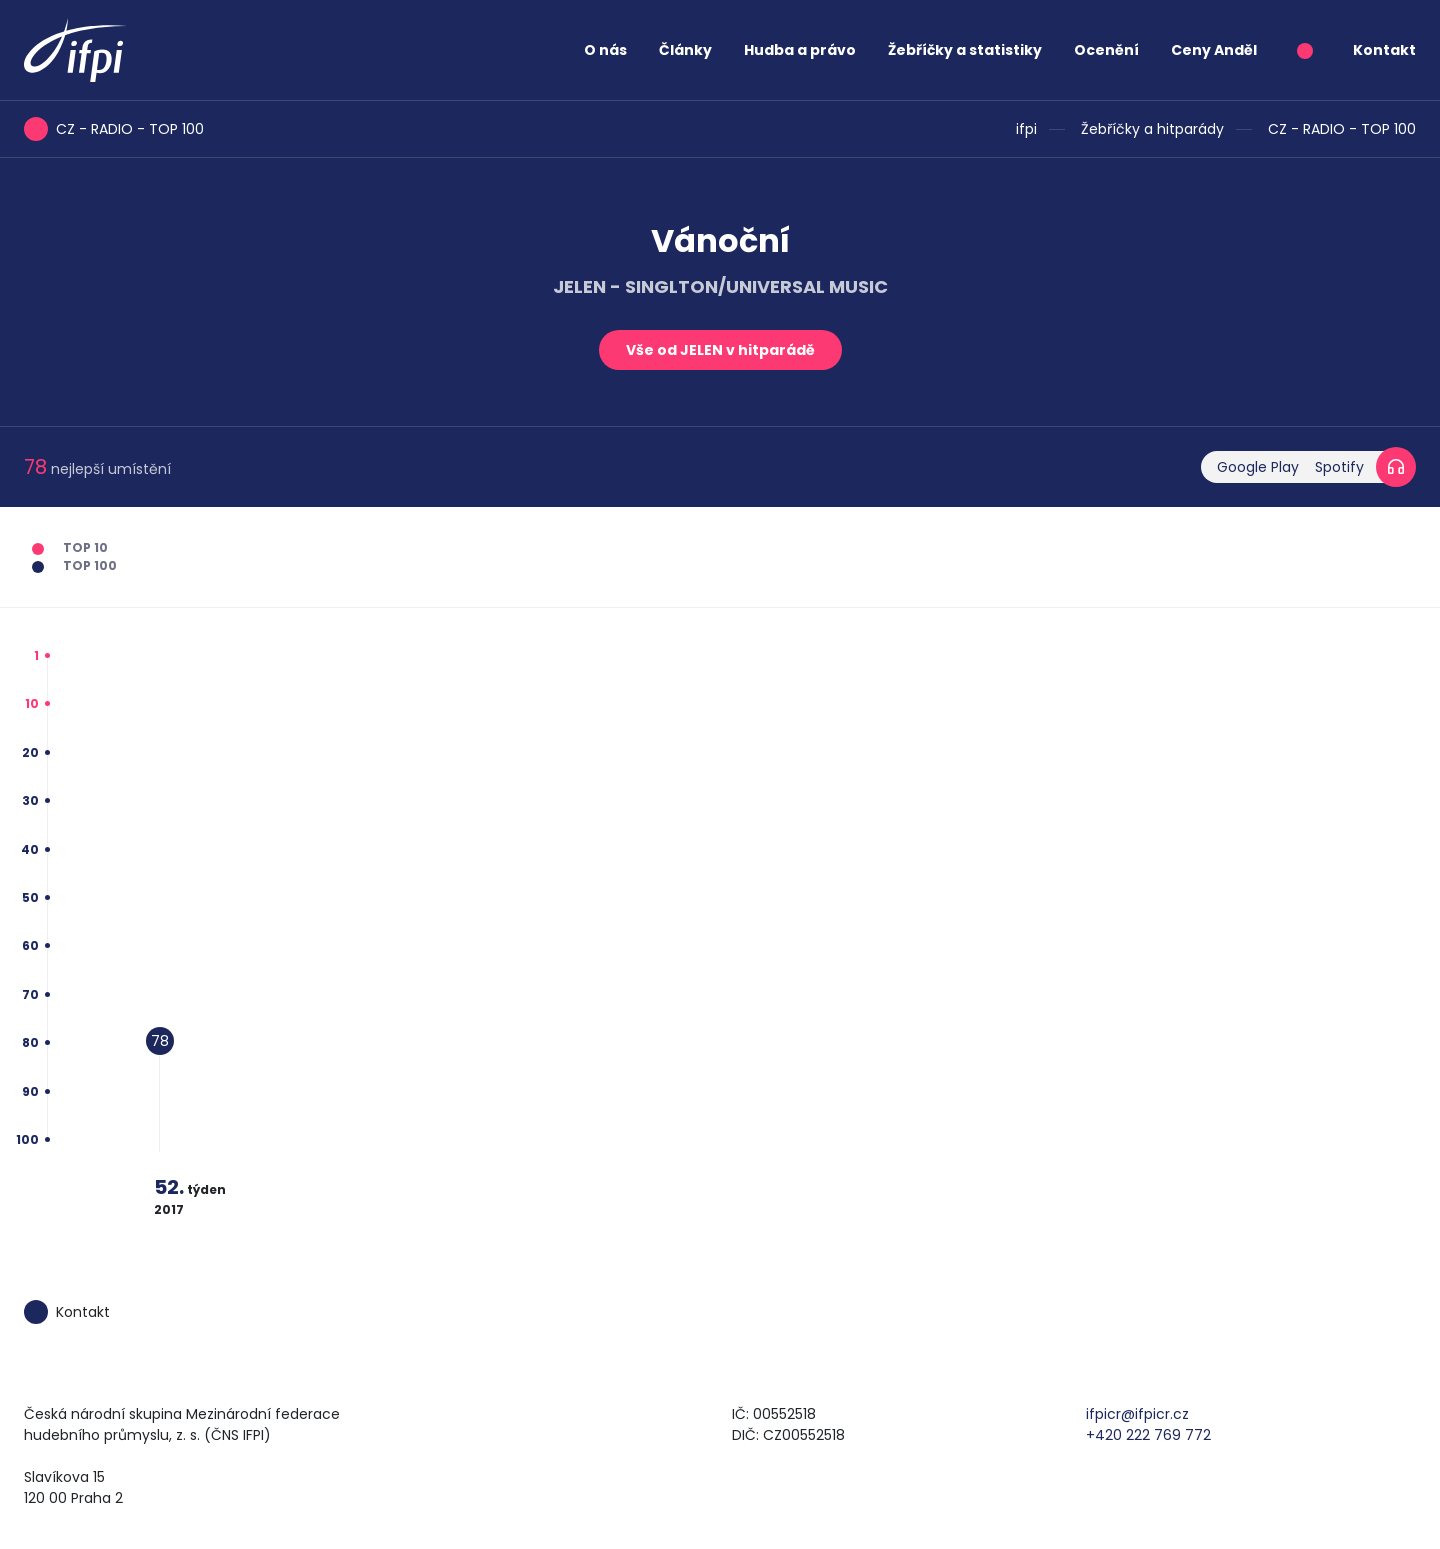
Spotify (1339, 467)
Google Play (1258, 467)
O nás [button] (605, 50)
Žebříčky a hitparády (1152, 129)
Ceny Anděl (1214, 50)
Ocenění (1106, 50)
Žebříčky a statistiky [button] (965, 50)
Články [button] (685, 50)
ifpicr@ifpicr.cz (1137, 1414)
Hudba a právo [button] (800, 50)
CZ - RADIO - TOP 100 (1342, 129)
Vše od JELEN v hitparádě (720, 350)
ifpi (1026, 129)
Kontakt (1384, 50)
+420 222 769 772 (1148, 1435)
